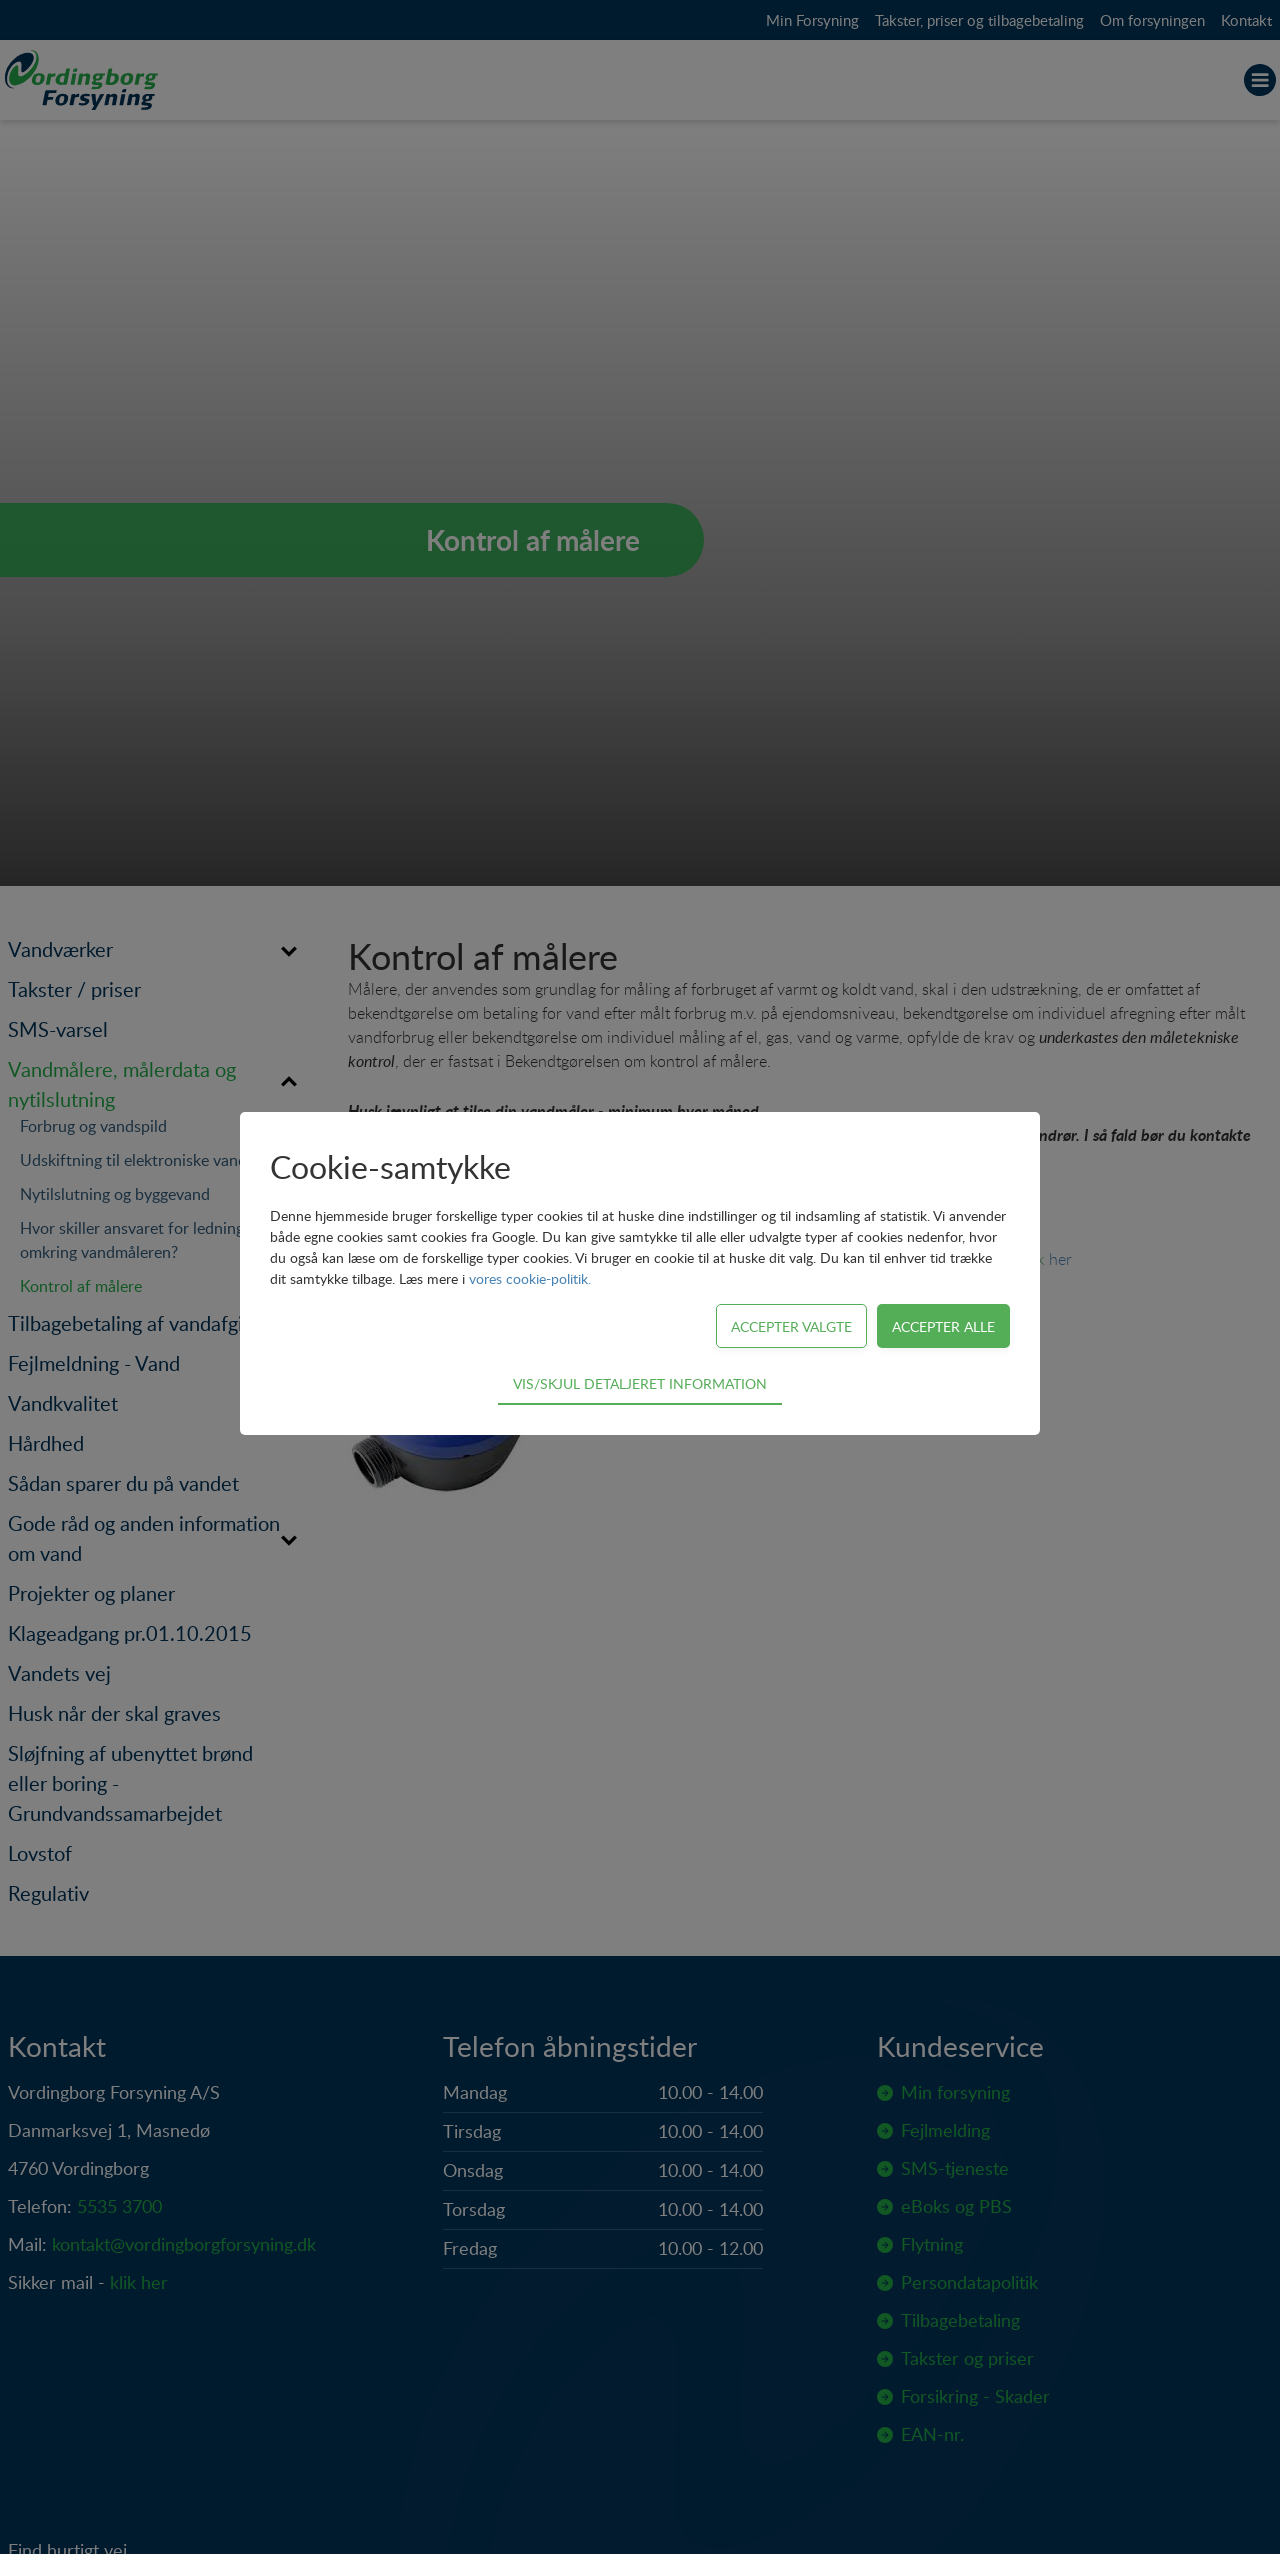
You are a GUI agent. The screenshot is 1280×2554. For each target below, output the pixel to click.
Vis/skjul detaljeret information (640, 1383)
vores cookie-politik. (530, 1278)
